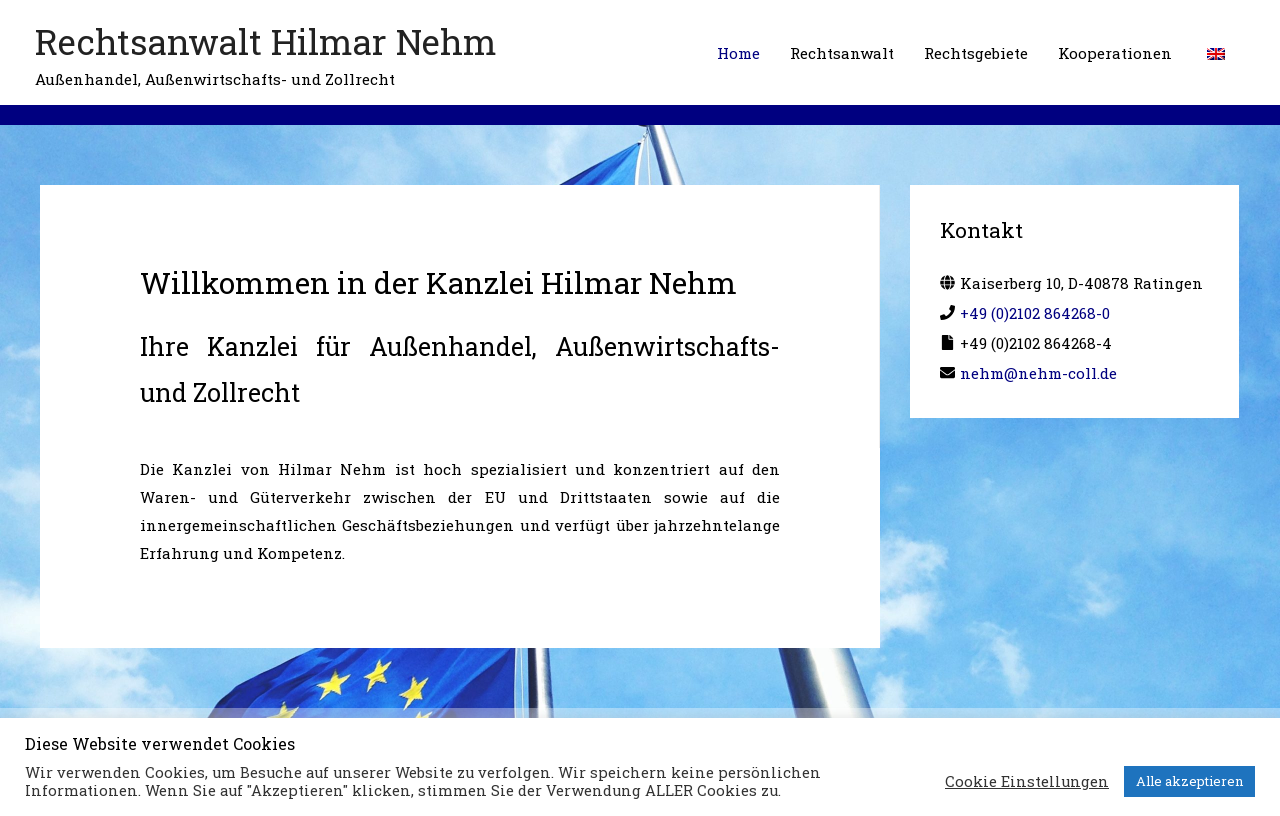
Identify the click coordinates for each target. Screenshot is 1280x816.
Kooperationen (1115, 53)
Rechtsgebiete (976, 53)
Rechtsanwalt (842, 53)
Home (738, 53)
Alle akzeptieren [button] (1189, 781)
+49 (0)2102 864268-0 (1035, 313)
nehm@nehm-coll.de (1038, 373)
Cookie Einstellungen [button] (1027, 782)
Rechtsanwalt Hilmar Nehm (266, 41)
